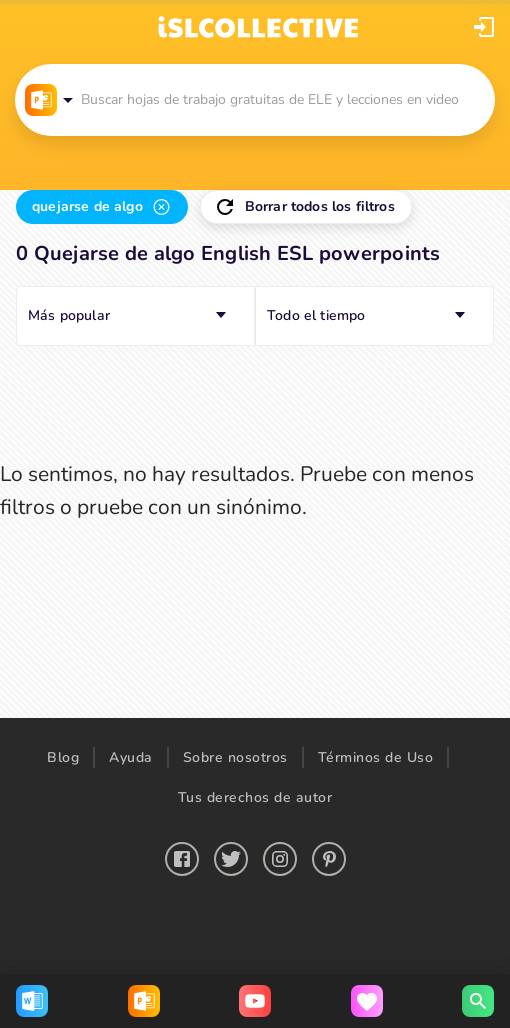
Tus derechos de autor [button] (255, 797)
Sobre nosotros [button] (235, 757)
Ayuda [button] (131, 757)
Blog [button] (63, 757)
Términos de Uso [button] (376, 757)
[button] (484, 27)
